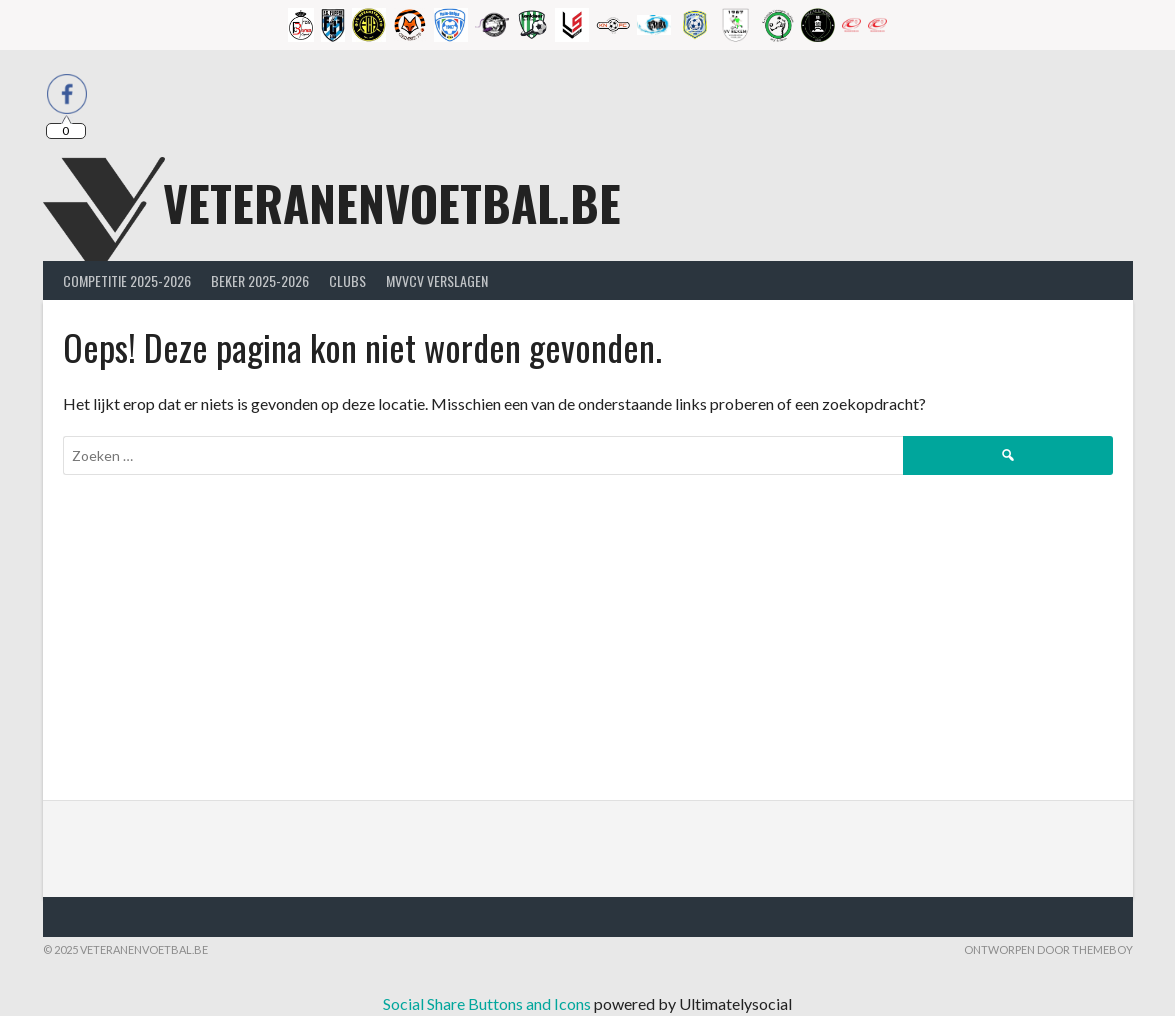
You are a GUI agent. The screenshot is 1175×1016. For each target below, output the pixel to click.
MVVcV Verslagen (437, 280)
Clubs (347, 280)
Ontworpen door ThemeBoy (1048, 949)
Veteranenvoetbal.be (392, 202)
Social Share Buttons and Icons (487, 1003)
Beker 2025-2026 (260, 280)
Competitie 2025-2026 (127, 280)
